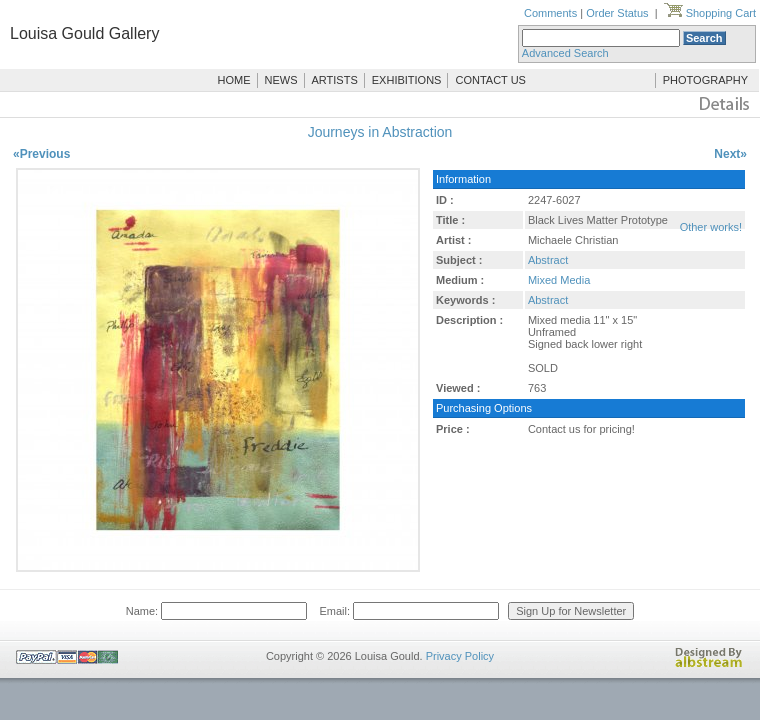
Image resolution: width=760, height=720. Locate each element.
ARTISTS (335, 80)
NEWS (281, 80)
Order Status (617, 13)
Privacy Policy (460, 656)
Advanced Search (565, 53)
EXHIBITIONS (407, 80)
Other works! (711, 227)
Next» (730, 154)
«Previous (41, 154)
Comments (550, 13)
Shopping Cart (710, 13)
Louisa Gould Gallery (84, 33)
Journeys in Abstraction (380, 132)
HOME (234, 80)
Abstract (548, 260)
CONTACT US (490, 80)
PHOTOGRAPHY (705, 80)
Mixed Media (559, 280)
